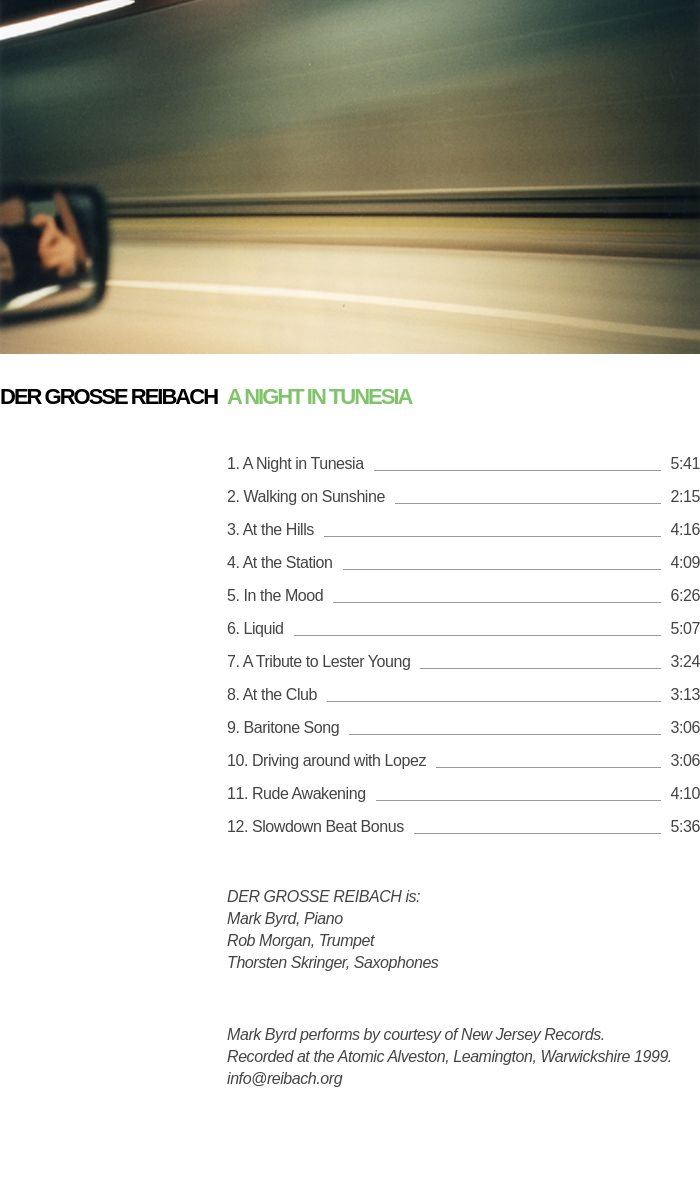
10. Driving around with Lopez (326, 760)
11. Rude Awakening (296, 793)
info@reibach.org (284, 1078)
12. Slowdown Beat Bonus (315, 826)
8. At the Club (272, 694)
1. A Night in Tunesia (295, 463)
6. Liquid (255, 628)
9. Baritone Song (283, 727)
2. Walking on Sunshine (306, 496)
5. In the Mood (275, 595)
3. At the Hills (270, 529)
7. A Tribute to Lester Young (318, 661)
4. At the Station (280, 562)
